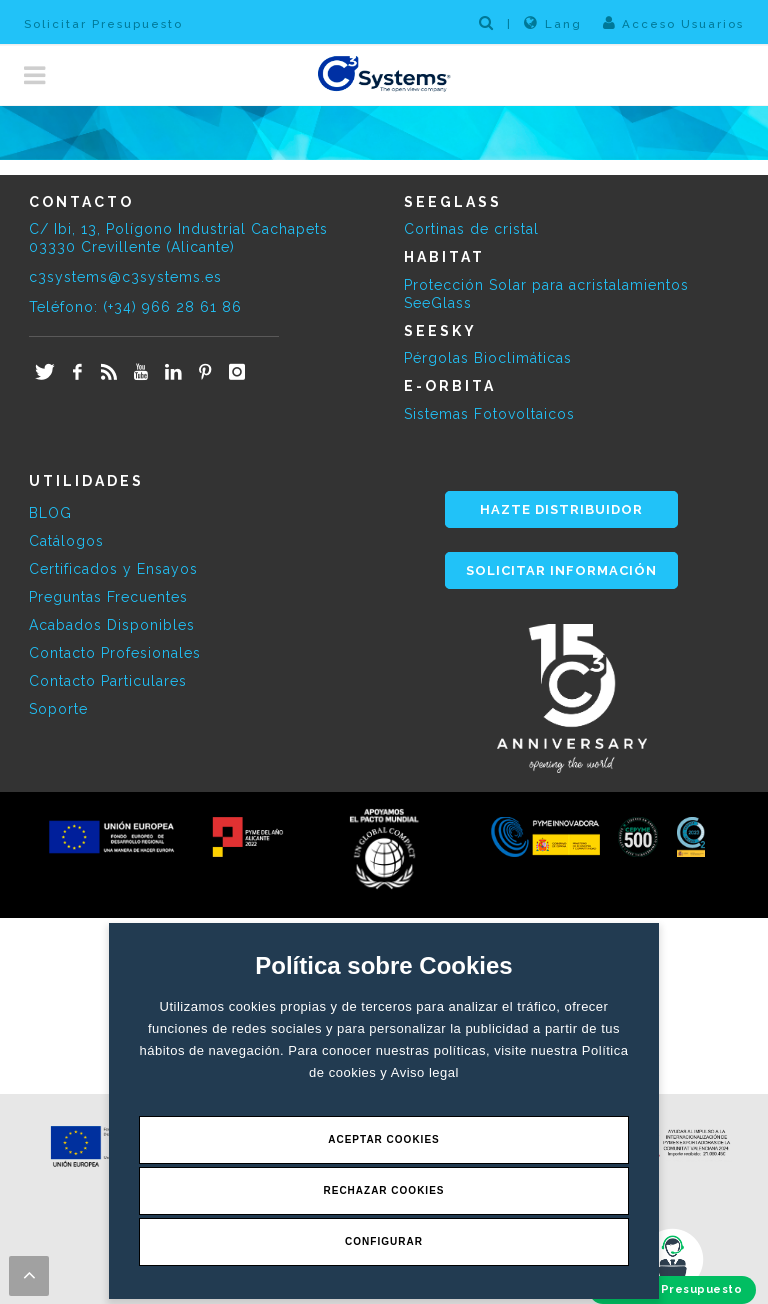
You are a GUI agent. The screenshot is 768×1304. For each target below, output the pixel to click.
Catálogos (66, 541)
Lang (553, 23)
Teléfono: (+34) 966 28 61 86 (135, 307)
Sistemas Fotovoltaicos (489, 414)
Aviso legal (425, 1072)
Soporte (58, 709)
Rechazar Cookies (383, 1190)
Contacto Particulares (108, 681)
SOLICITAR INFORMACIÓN (561, 570)
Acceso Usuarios (673, 23)
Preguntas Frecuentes (108, 597)
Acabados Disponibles (112, 625)
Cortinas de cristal (471, 229)
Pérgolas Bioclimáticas (488, 358)
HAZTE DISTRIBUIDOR (561, 509)
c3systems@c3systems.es (125, 277)
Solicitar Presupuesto (103, 24)
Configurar (384, 1241)
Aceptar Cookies (384, 1139)
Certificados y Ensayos (113, 569)
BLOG (50, 513)
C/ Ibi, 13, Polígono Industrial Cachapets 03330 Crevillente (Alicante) (178, 238)
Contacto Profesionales (115, 653)
